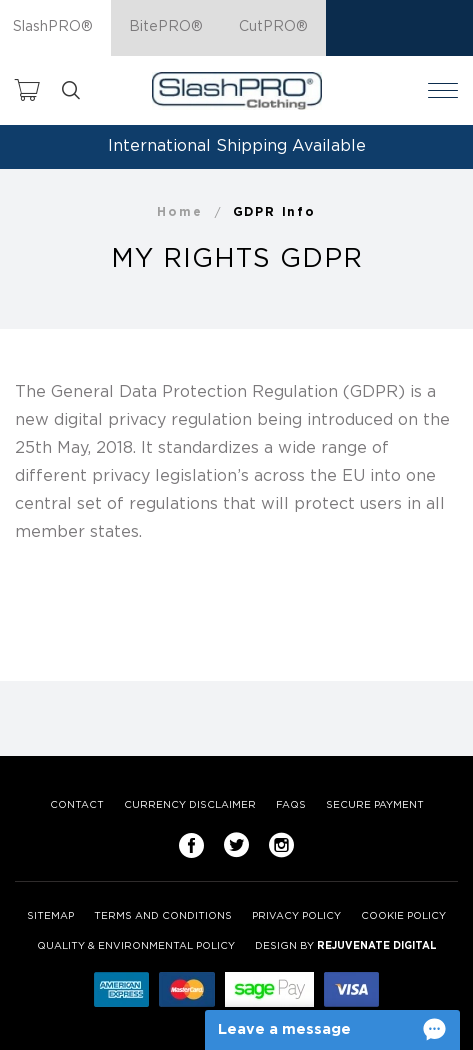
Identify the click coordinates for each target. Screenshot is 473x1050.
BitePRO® (166, 27)
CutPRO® (273, 27)
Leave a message (284, 1029)
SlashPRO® (53, 27)
